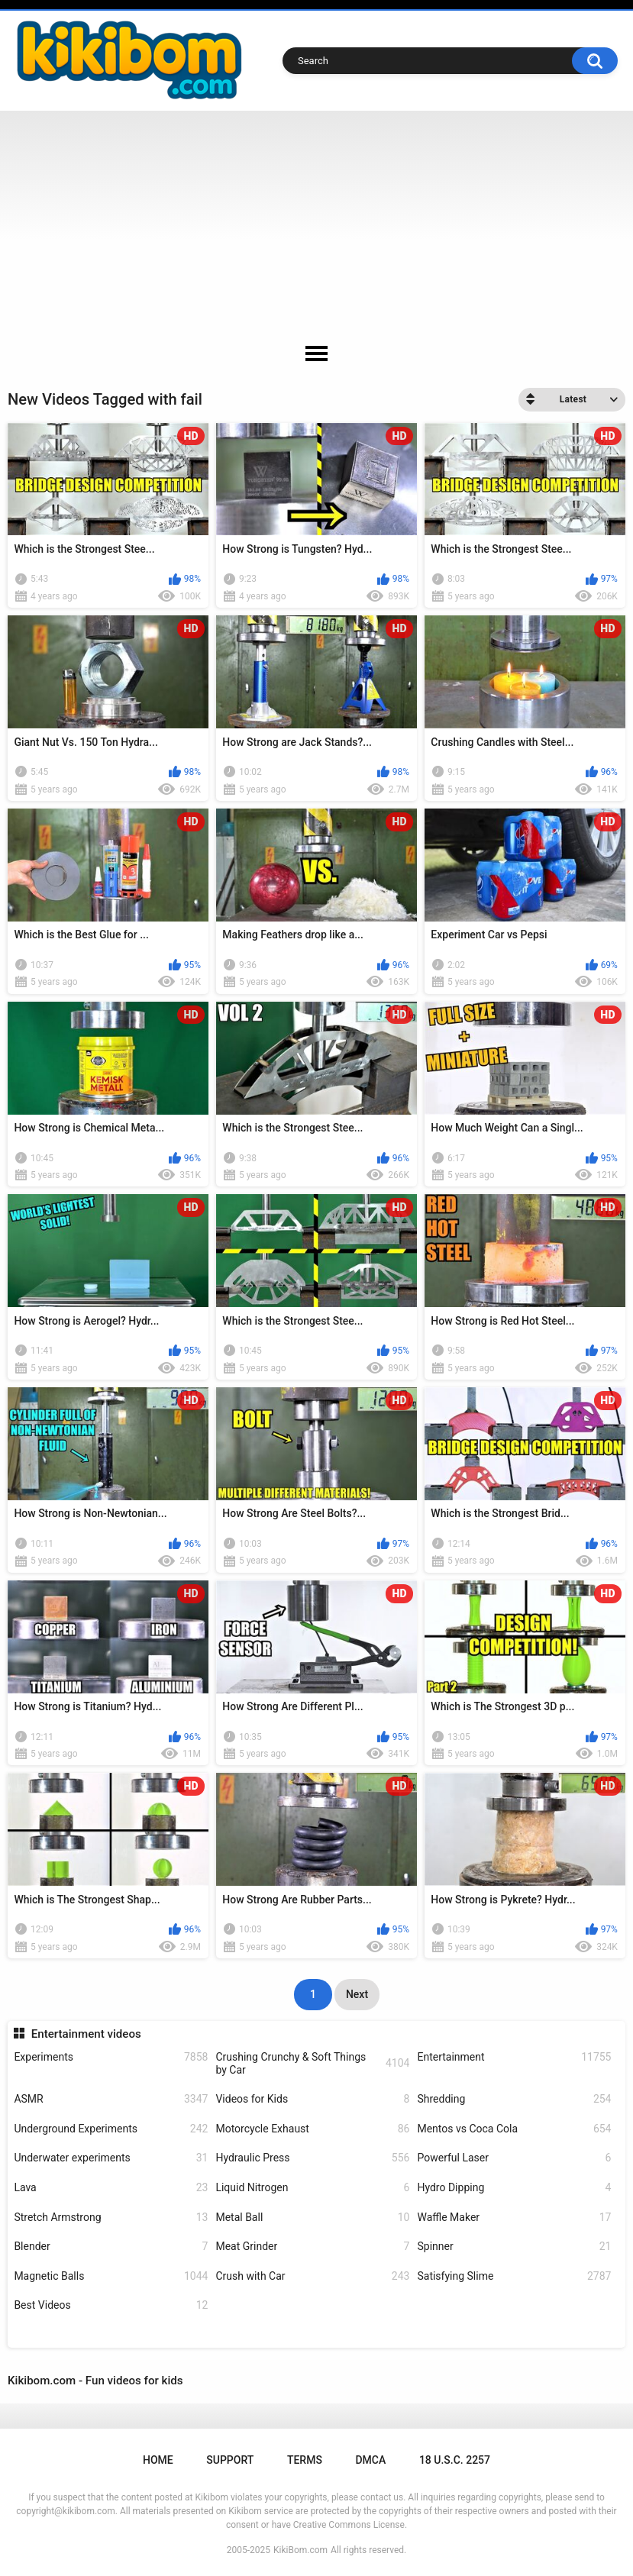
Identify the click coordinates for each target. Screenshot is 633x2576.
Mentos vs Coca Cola (514, 2128)
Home (158, 2460)
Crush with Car (312, 2276)
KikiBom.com (300, 2550)
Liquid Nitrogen (312, 2187)
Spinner (514, 2246)
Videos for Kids (312, 2099)
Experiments (111, 2057)
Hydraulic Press (312, 2158)
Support (230, 2460)
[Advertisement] (316, 225)
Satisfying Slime (514, 2276)
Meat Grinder (312, 2246)
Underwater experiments (111, 2158)
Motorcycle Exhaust (312, 2128)
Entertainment (514, 2057)
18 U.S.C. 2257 (454, 2460)
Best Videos (111, 2305)
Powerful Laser (514, 2158)
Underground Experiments (111, 2128)
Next (357, 1994)
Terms (304, 2460)
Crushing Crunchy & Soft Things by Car (312, 2063)
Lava (111, 2187)
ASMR (111, 2099)
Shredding (514, 2099)
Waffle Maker (514, 2217)
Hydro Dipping (514, 2187)
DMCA (370, 2460)
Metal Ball (312, 2217)
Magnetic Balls (111, 2276)
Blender (111, 2246)
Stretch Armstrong (111, 2217)
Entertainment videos (86, 2034)
